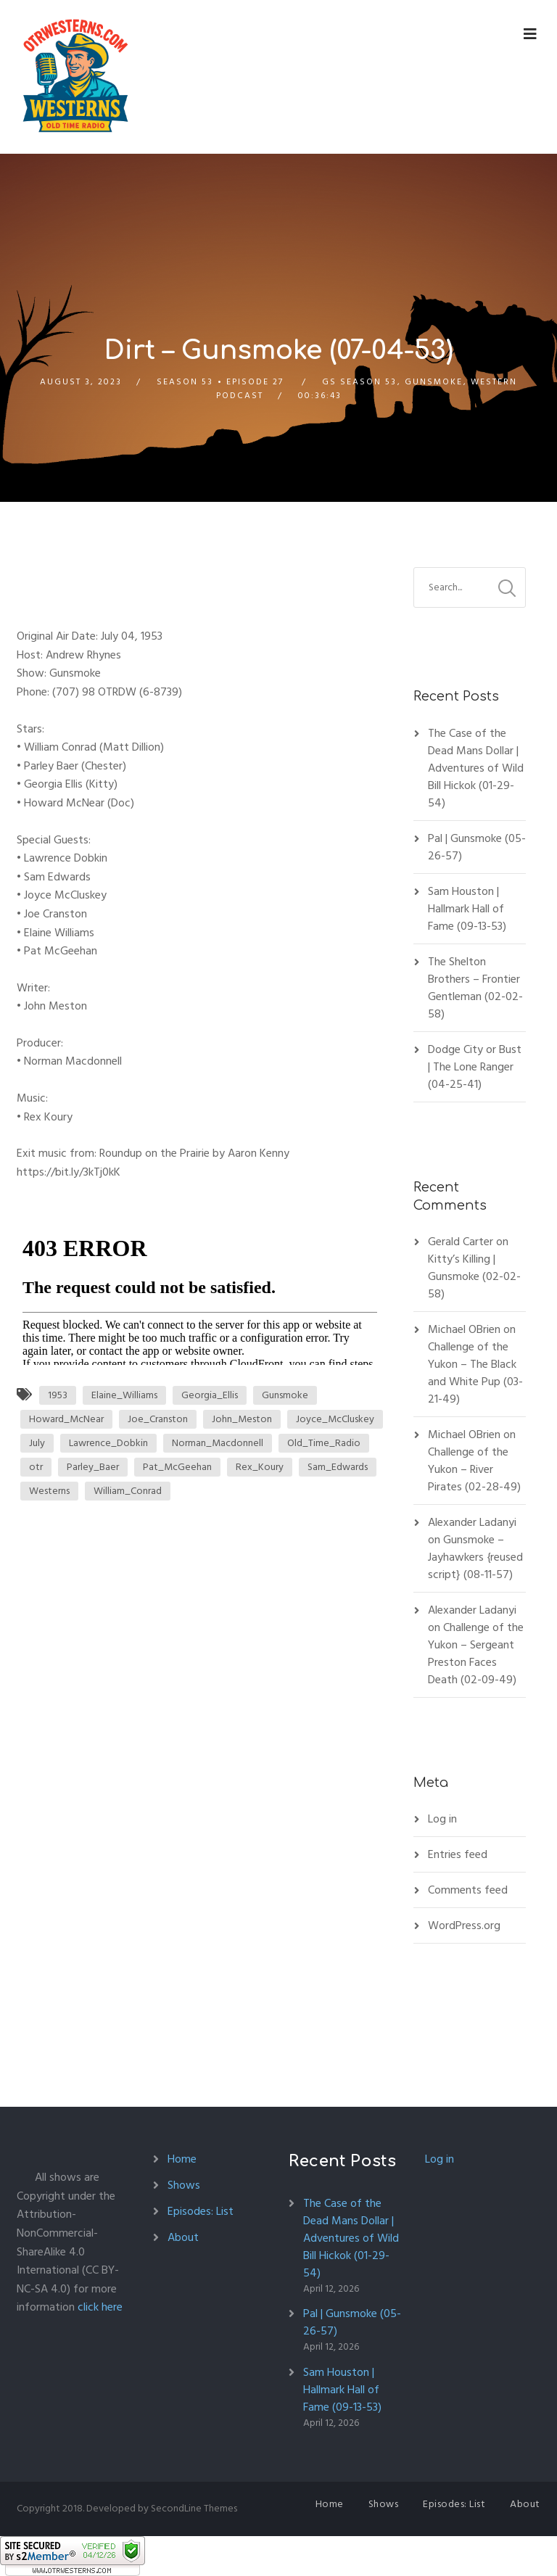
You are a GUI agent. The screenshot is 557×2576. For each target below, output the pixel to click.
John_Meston (242, 1419)
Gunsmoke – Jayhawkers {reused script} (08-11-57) (475, 1557)
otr (36, 1466)
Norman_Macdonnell (217, 1442)
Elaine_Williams (124, 1395)
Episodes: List (201, 2211)
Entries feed (457, 1854)
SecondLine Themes (194, 2508)
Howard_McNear (66, 1419)
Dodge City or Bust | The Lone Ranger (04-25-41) (474, 1067)
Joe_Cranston (158, 1419)
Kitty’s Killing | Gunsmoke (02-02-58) (474, 1276)
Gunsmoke (434, 382)
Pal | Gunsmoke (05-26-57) (477, 847)
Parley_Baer (93, 1466)
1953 (57, 1395)
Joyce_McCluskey (335, 1419)
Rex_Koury (260, 1466)
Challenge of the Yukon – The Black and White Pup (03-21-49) (475, 1372)
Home (182, 2159)
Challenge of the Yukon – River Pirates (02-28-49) (474, 1469)
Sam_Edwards (338, 1466)
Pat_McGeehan (177, 1466)
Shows (184, 2185)
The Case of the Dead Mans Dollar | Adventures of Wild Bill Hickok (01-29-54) (476, 768)
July (37, 1442)
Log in (442, 1818)
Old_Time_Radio (323, 1442)
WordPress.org (464, 1925)
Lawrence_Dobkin (108, 1442)
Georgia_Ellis (209, 1395)
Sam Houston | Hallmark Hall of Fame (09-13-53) (467, 909)
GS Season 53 (359, 382)
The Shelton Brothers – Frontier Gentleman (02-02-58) (475, 987)
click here (100, 2307)
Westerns (49, 1490)
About (183, 2237)
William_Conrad (128, 1490)
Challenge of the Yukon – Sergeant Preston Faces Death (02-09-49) (476, 1653)
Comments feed (468, 1890)
